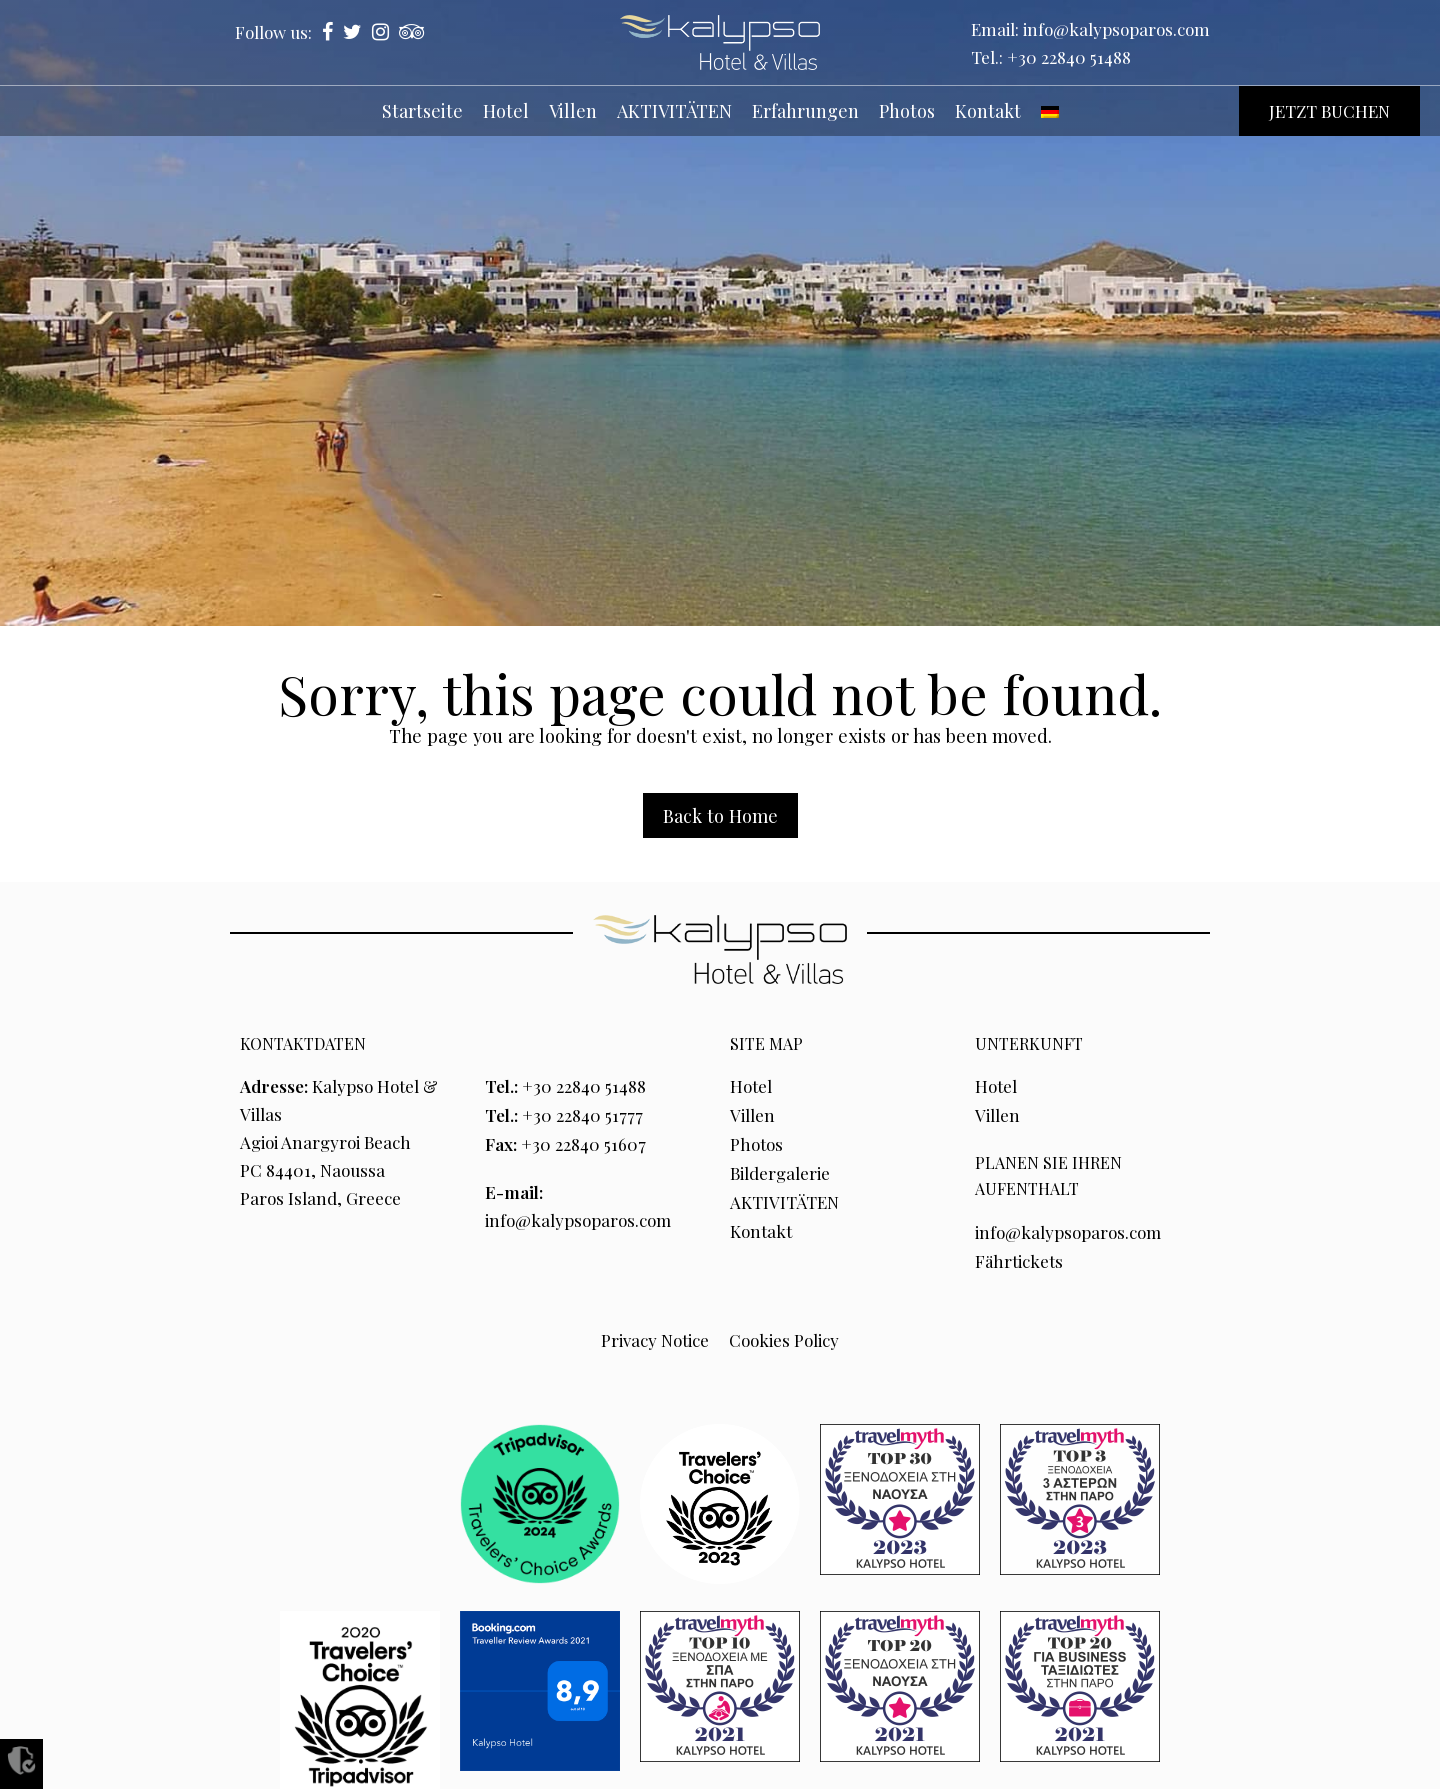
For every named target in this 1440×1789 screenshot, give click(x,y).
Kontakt (761, 1226)
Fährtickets (1019, 1258)
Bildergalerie (780, 1170)
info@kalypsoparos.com (1116, 29)
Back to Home (720, 815)
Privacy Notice (655, 1336)
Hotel (751, 1086)
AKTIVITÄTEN (784, 1198)
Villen (752, 1114)
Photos (756, 1142)
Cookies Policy (784, 1336)
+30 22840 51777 (582, 1114)
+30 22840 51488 (1069, 57)
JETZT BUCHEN (1329, 111)
